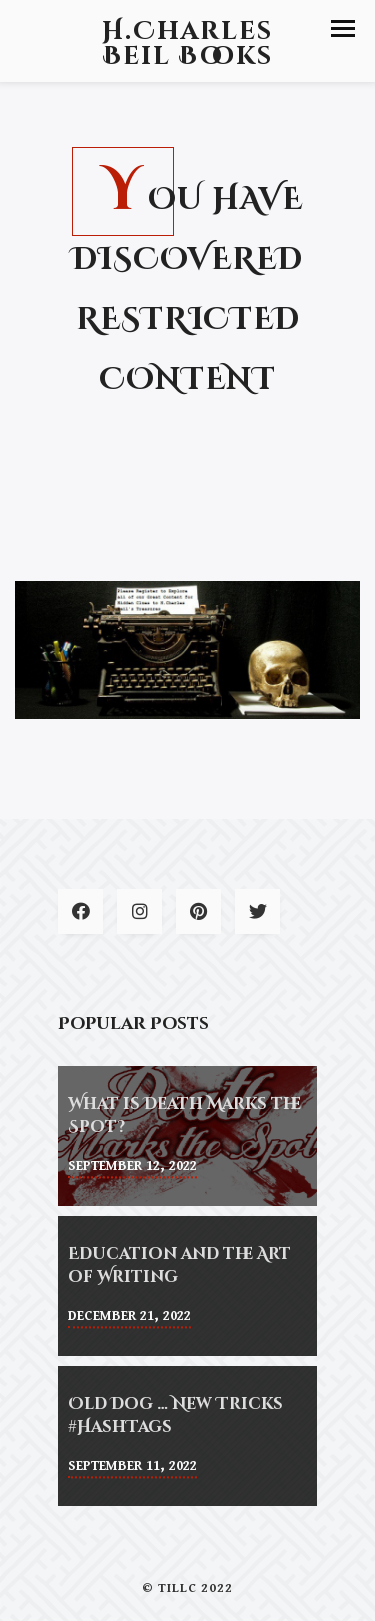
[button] (343, 28)
